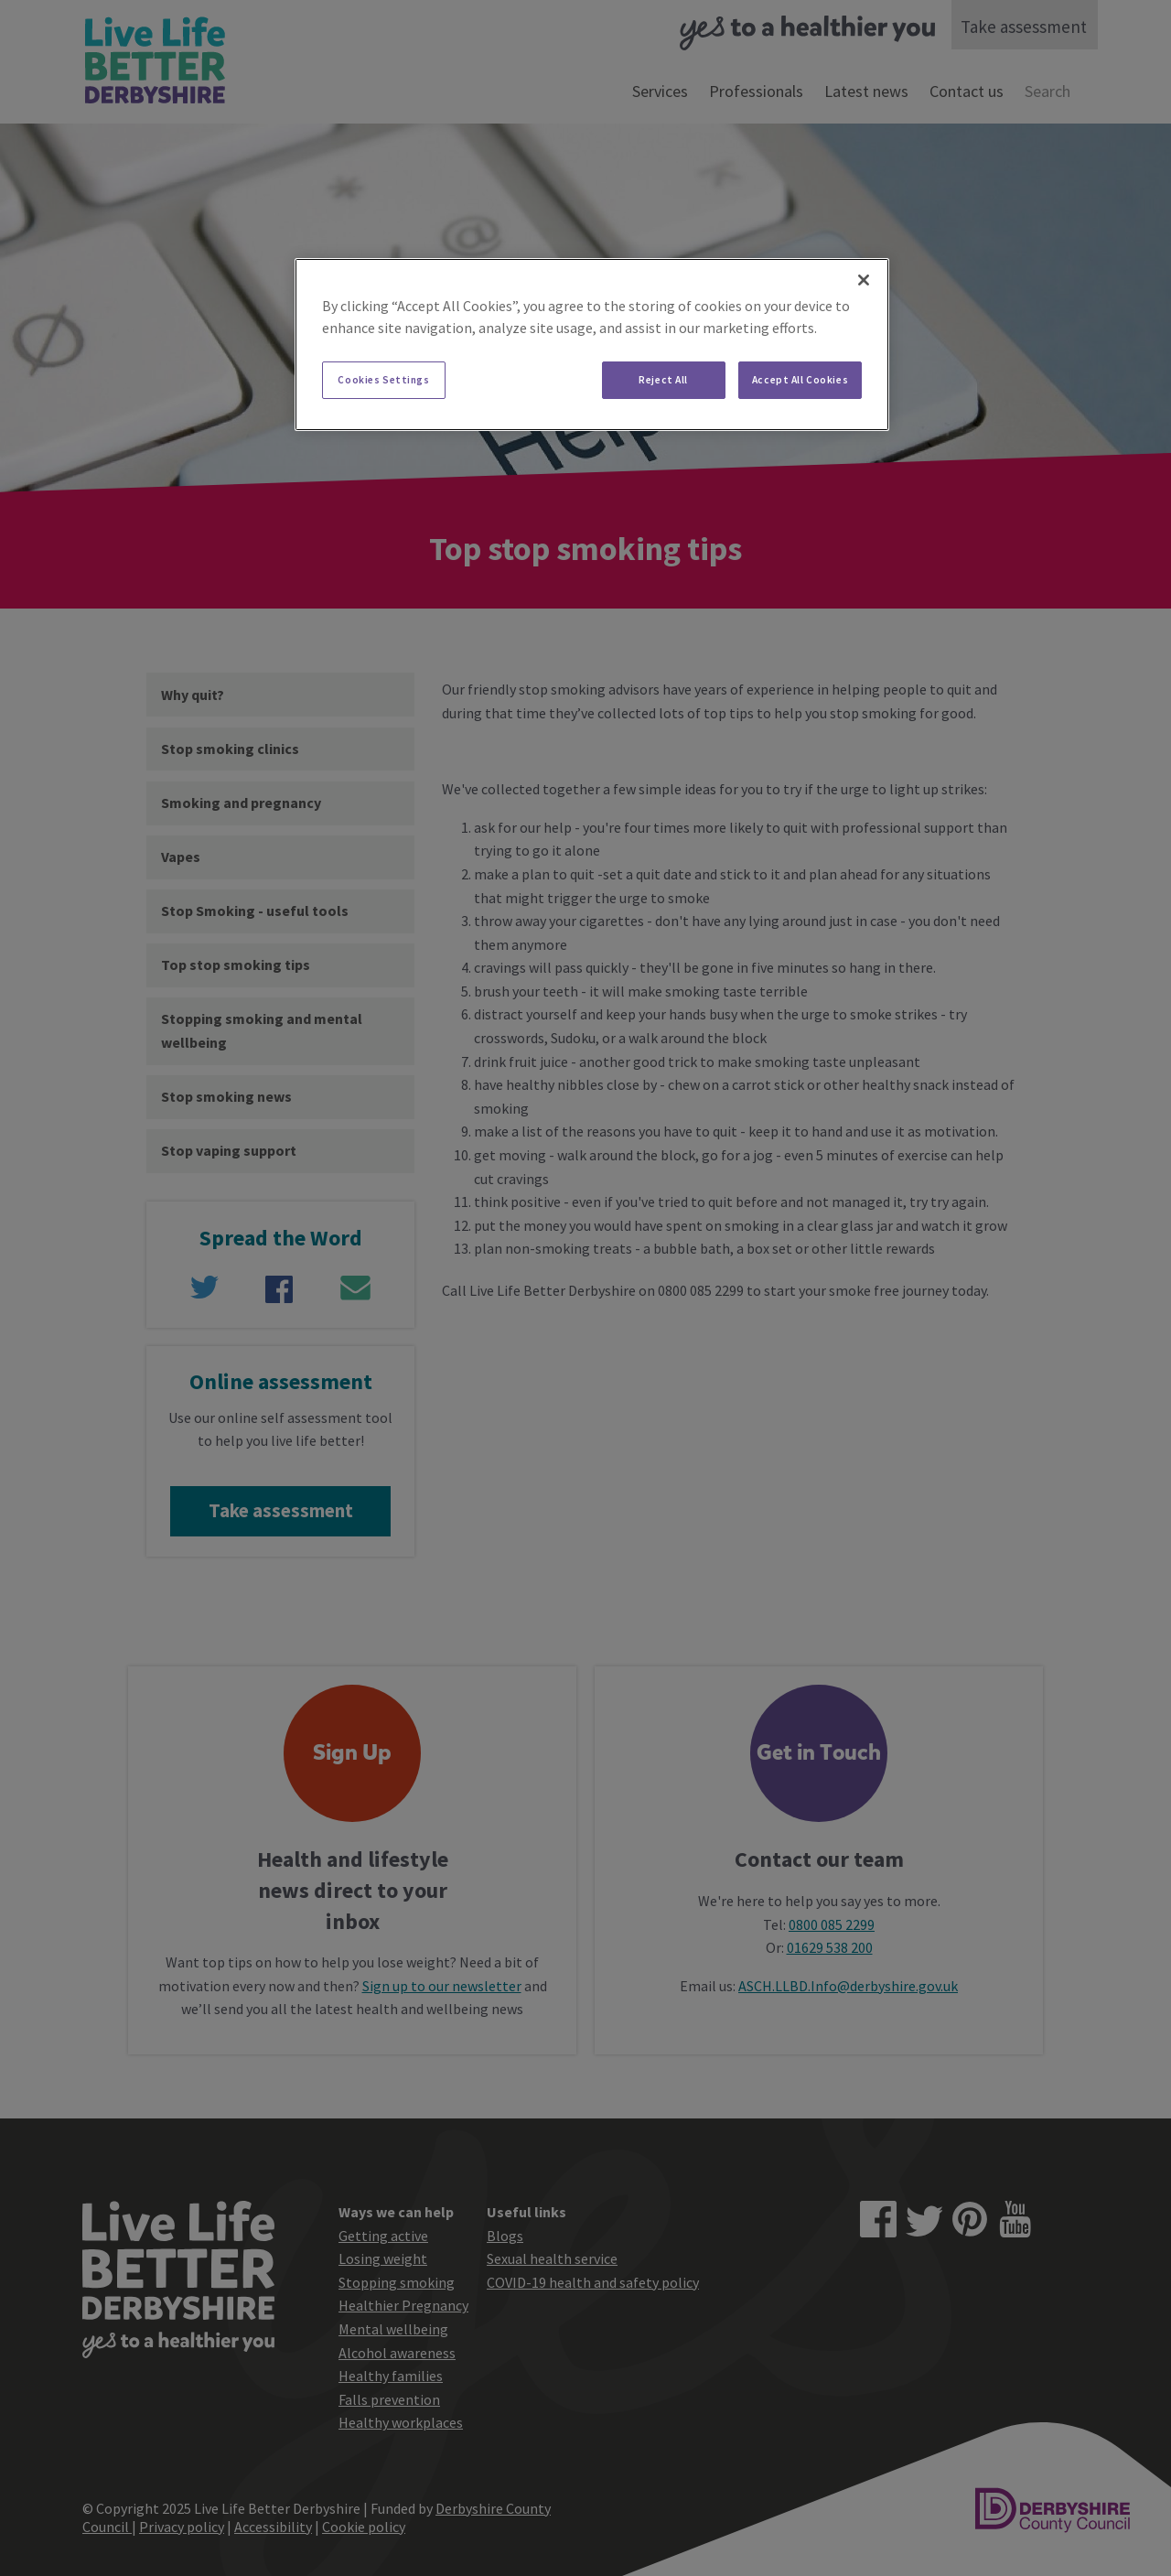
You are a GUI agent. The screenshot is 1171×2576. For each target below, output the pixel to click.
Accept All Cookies (800, 379)
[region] (592, 345)
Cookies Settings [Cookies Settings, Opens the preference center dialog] (383, 379)
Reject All (663, 379)
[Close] (863, 280)
